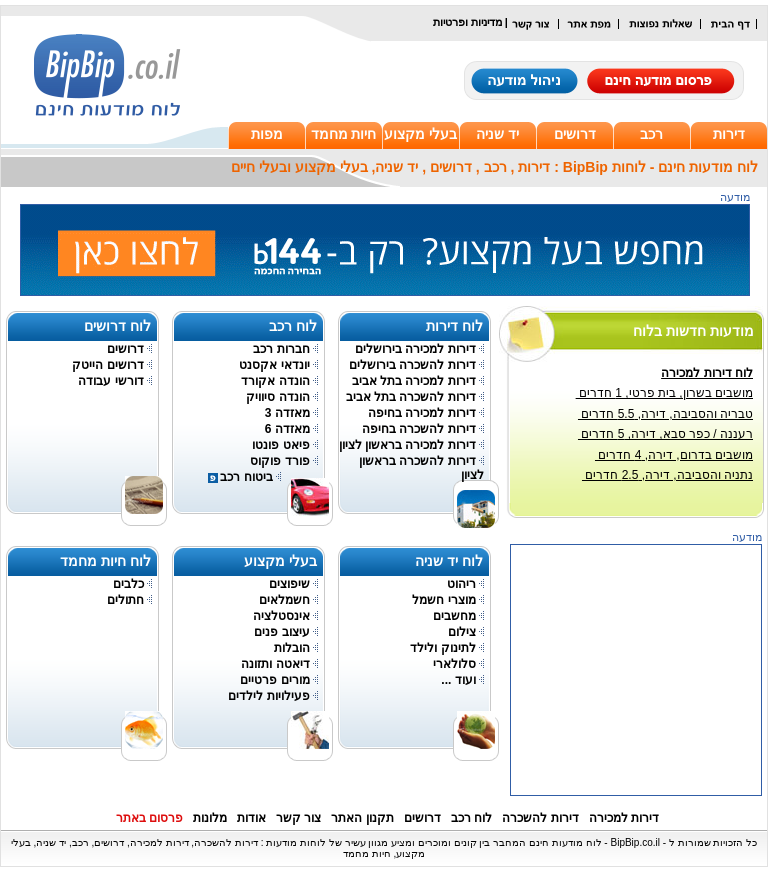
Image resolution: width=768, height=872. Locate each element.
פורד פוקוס (279, 461)
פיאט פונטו (280, 445)
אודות (251, 818)
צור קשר (298, 818)
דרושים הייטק (107, 365)
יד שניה (497, 134)
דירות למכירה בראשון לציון (407, 445)
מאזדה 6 (287, 429)
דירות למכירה (624, 818)
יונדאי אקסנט (274, 365)
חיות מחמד (344, 134)
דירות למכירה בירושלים (415, 349)
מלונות (210, 818)
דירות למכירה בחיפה (422, 413)
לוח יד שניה (449, 561)
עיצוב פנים (281, 632)
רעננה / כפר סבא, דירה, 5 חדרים (665, 434)
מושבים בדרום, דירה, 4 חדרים (674, 455)
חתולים (125, 600)
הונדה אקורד (275, 381)
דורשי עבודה (110, 381)
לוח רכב (293, 326)
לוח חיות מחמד (105, 561)
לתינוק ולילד (442, 648)
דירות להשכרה (540, 818)
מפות (267, 134)
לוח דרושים (117, 326)
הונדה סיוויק (277, 397)
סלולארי (454, 664)
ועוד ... (458, 680)
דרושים (575, 134)
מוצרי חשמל (443, 600)
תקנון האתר (362, 818)
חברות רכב (281, 349)
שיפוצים (289, 584)
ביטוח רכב (246, 477)
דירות (729, 134)
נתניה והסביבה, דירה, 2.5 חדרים (667, 475)
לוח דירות (454, 326)
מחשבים (454, 616)
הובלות (292, 648)
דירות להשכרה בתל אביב (411, 397)
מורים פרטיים (274, 680)
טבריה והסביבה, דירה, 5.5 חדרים (665, 414)
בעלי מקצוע (420, 134)
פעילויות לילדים (268, 696)
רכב (651, 134)
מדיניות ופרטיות (467, 22)
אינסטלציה (281, 616)
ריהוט (461, 584)
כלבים (128, 584)
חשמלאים (284, 600)
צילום (462, 632)
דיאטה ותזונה (275, 664)
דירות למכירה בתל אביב (414, 381)
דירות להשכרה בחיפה (419, 429)
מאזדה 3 (287, 413)
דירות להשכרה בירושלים (412, 365)
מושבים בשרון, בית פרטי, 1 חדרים (664, 393)
